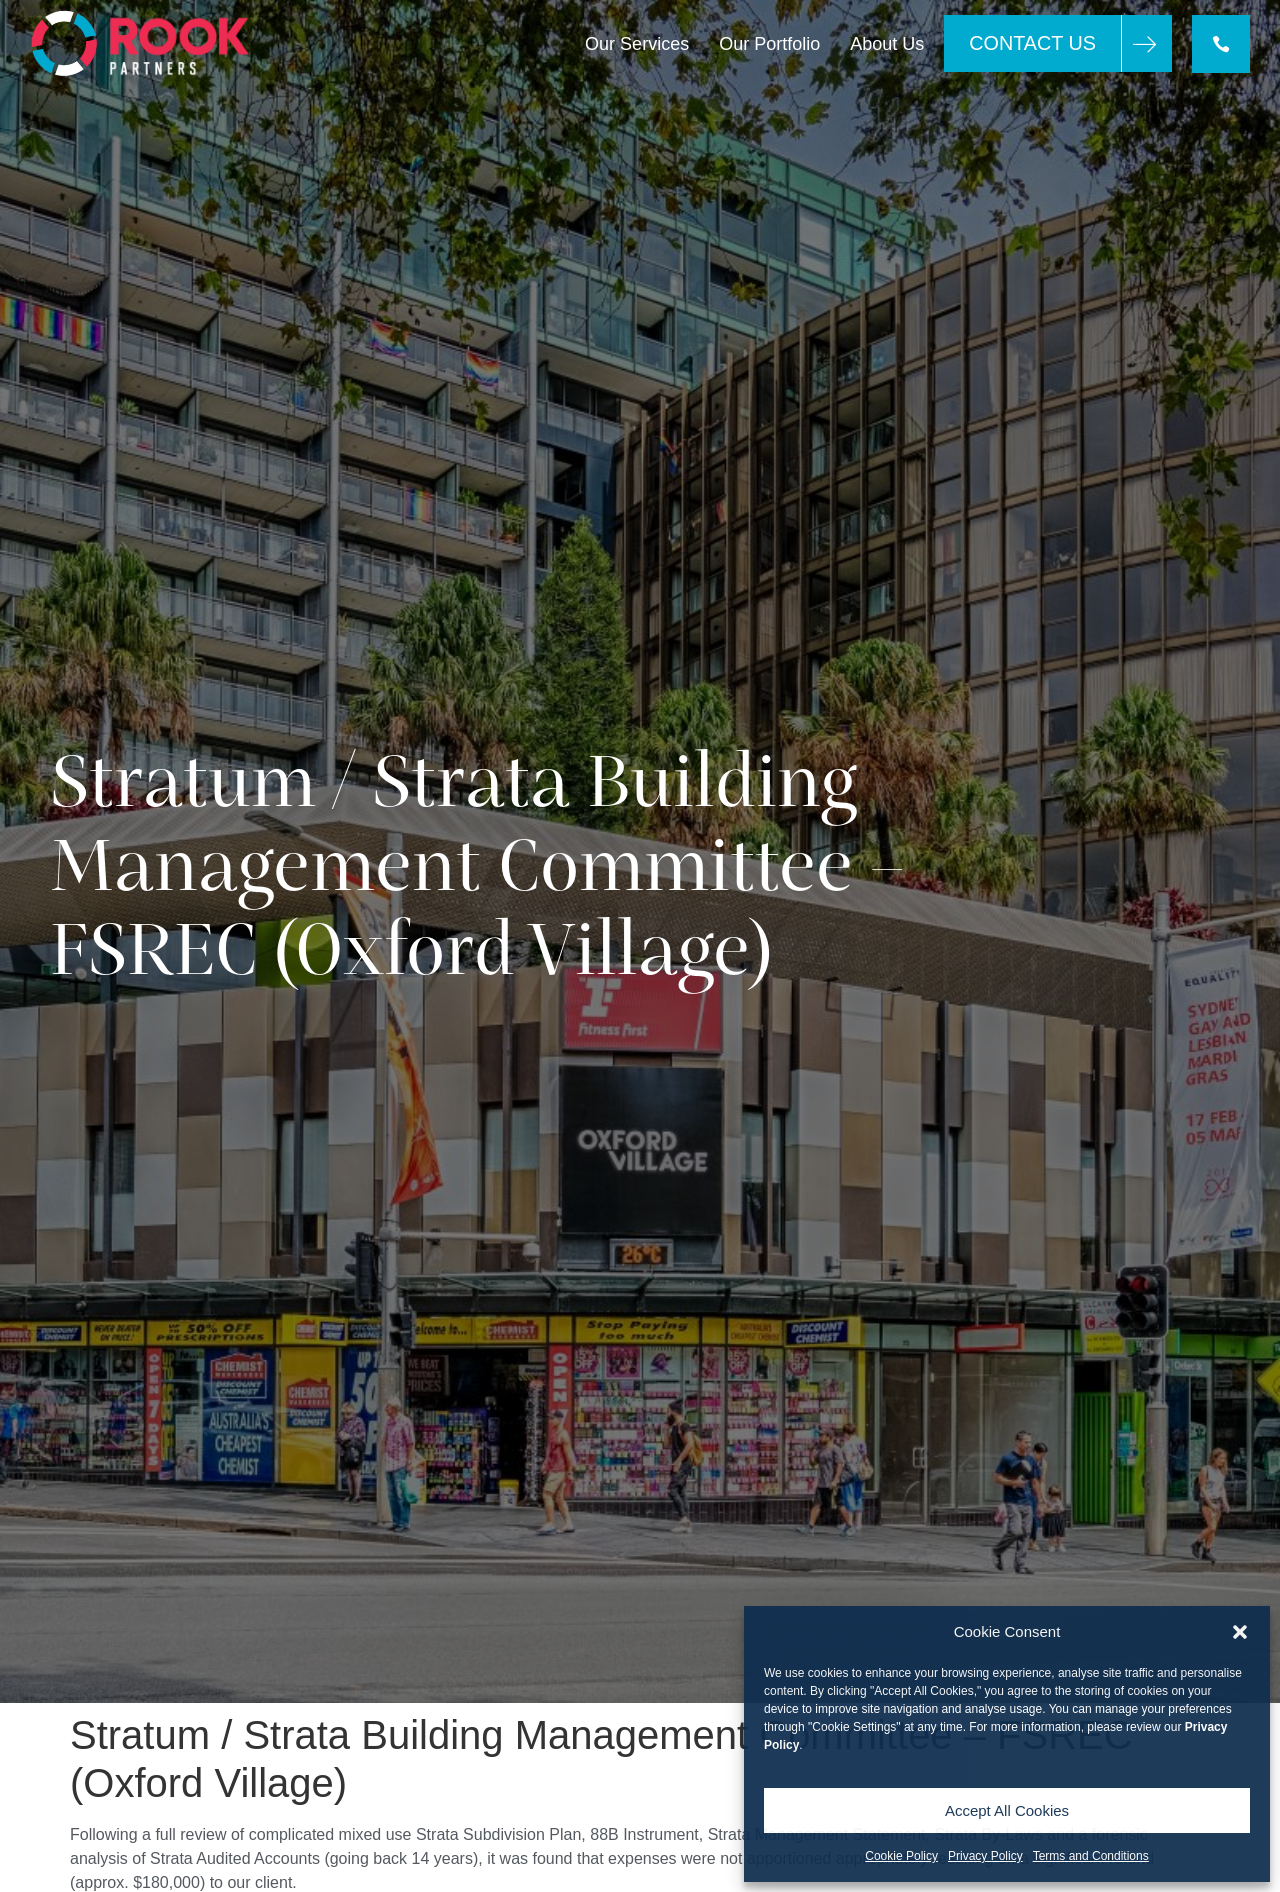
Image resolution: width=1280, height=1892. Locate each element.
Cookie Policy (901, 1856)
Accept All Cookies (1007, 1810)
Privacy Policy (985, 1856)
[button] (1240, 1632)
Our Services (637, 44)
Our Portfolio (769, 44)
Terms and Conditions (1091, 1856)
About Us (887, 44)
